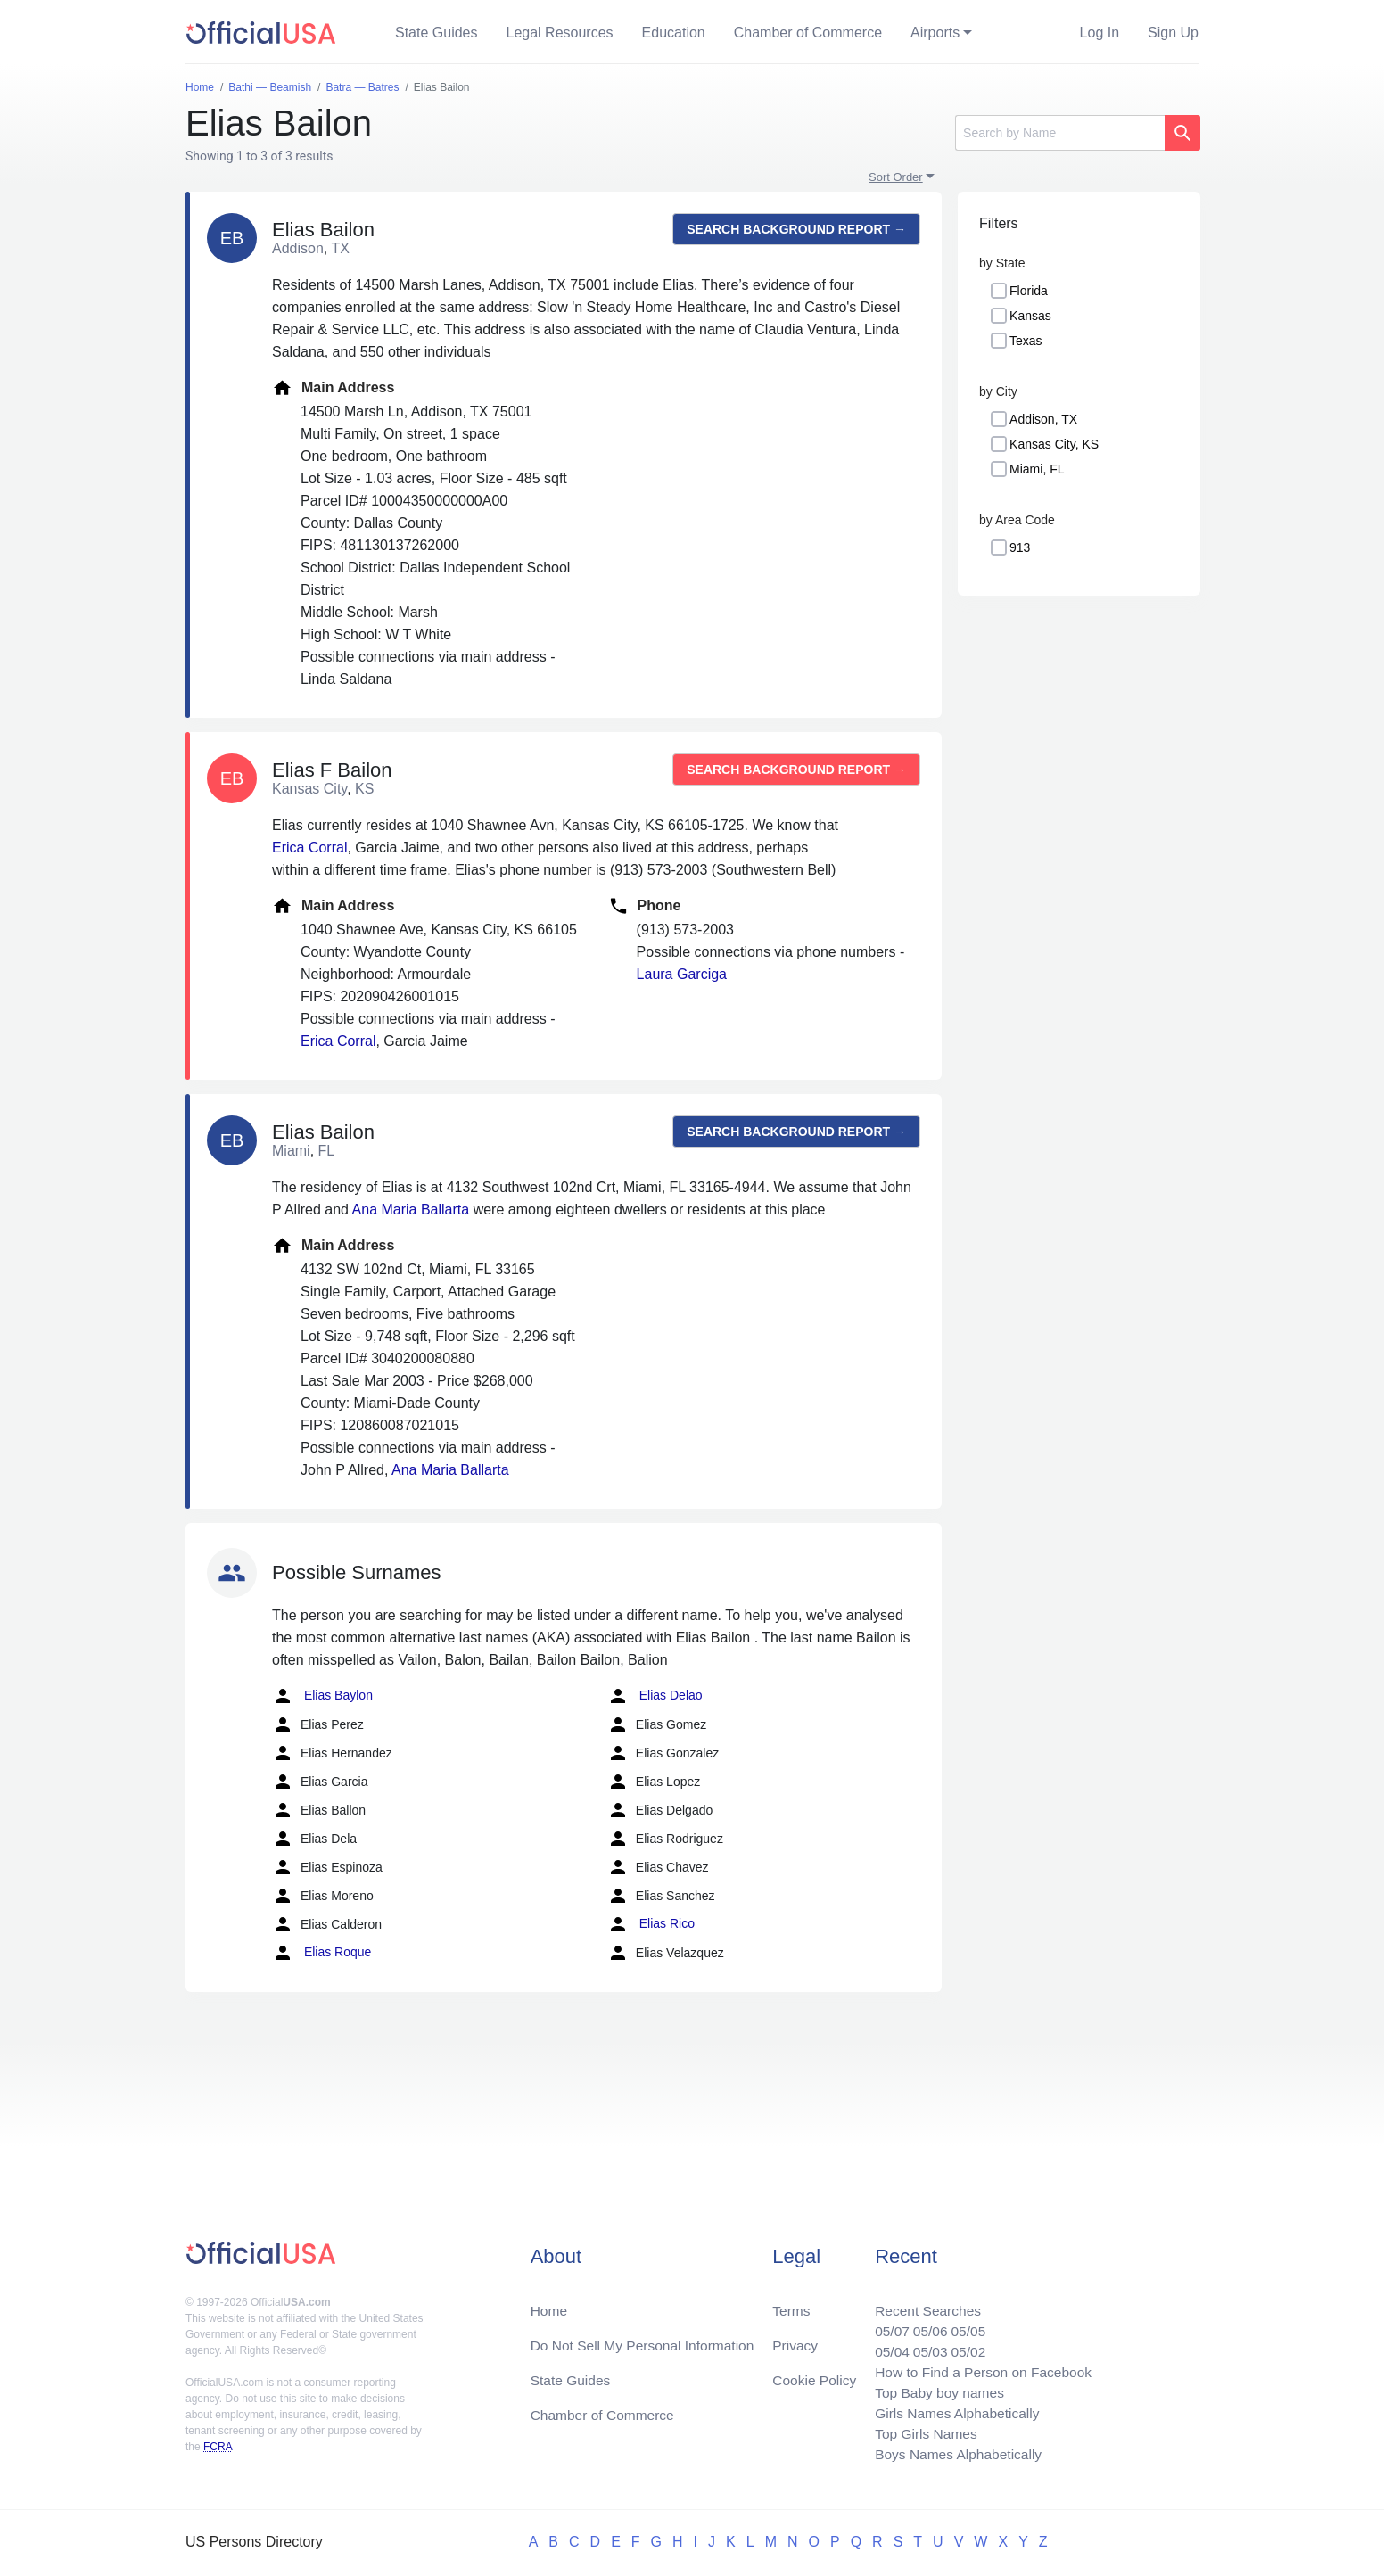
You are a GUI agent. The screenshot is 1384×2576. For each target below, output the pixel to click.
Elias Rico (651, 1924)
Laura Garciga (682, 974)
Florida (1028, 291)
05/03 (925, 2346)
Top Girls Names (920, 2432)
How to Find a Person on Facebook (980, 2367)
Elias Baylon (322, 1696)
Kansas (1030, 316)
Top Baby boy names (934, 2389)
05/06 (925, 2325)
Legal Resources (560, 32)
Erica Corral (309, 847)
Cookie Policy (814, 2375)
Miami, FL (1036, 469)
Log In (1099, 32)
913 (1019, 547)
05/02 (964, 2346)
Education (673, 32)
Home (550, 2303)
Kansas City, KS (1054, 444)
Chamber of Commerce (808, 32)
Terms (791, 2303)
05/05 (964, 2325)
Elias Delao (655, 1696)
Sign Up (1173, 32)
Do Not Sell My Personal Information (646, 2339)
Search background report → (796, 229)
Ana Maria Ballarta (411, 1209)
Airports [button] (935, 32)
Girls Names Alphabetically (952, 2410)
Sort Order (896, 177)
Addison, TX (1043, 419)
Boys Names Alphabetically (954, 2453)
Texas (1025, 341)
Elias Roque (321, 1952)
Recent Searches (922, 2303)
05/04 (885, 2346)
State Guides (436, 32)
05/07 (885, 2325)
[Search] (1060, 133)
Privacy (794, 2339)
